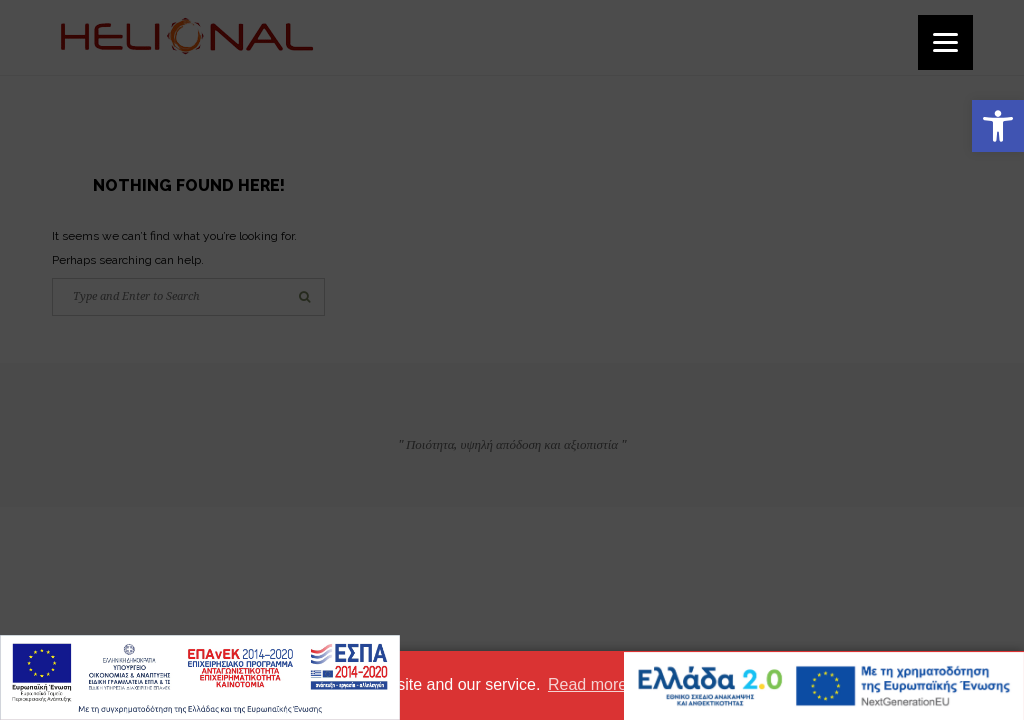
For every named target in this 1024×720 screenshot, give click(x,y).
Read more (587, 684)
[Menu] (945, 42)
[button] (998, 126)
